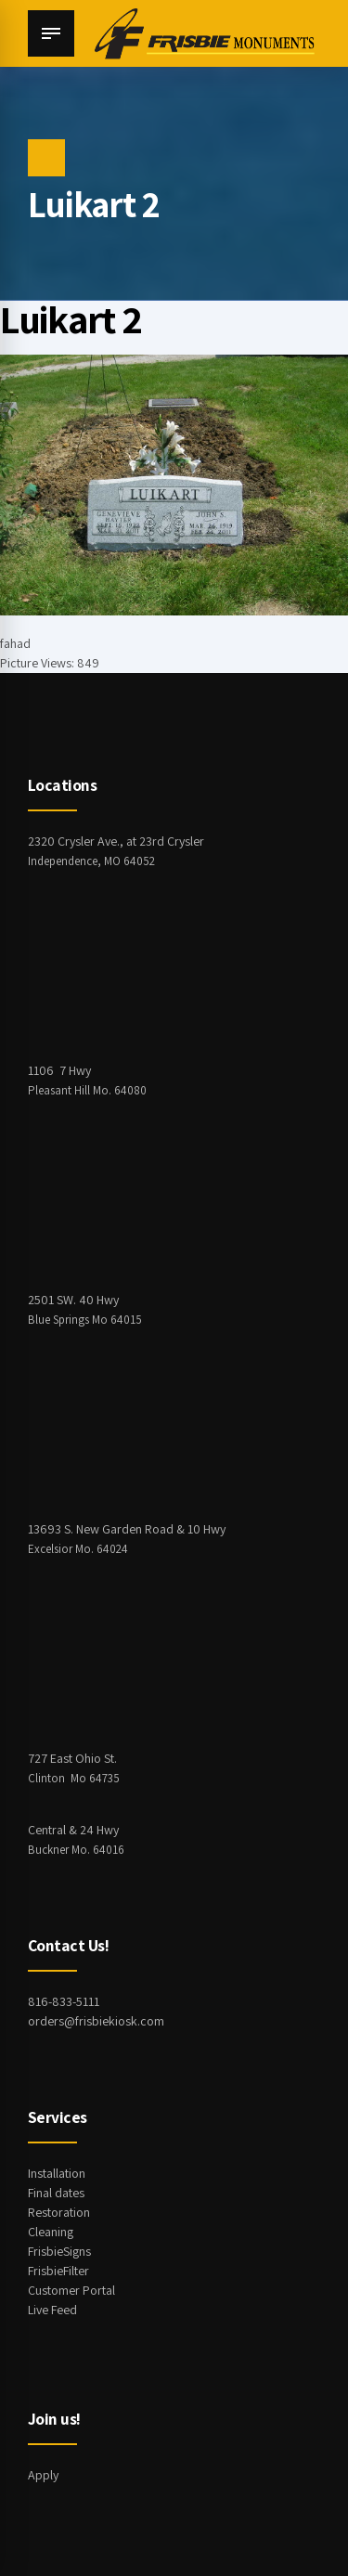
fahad (15, 643)
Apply (43, 2474)
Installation (56, 2173)
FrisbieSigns (59, 2251)
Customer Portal (71, 2290)
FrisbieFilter (58, 2270)
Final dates (56, 2192)
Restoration (59, 2212)
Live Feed (52, 2309)
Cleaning (50, 2231)
